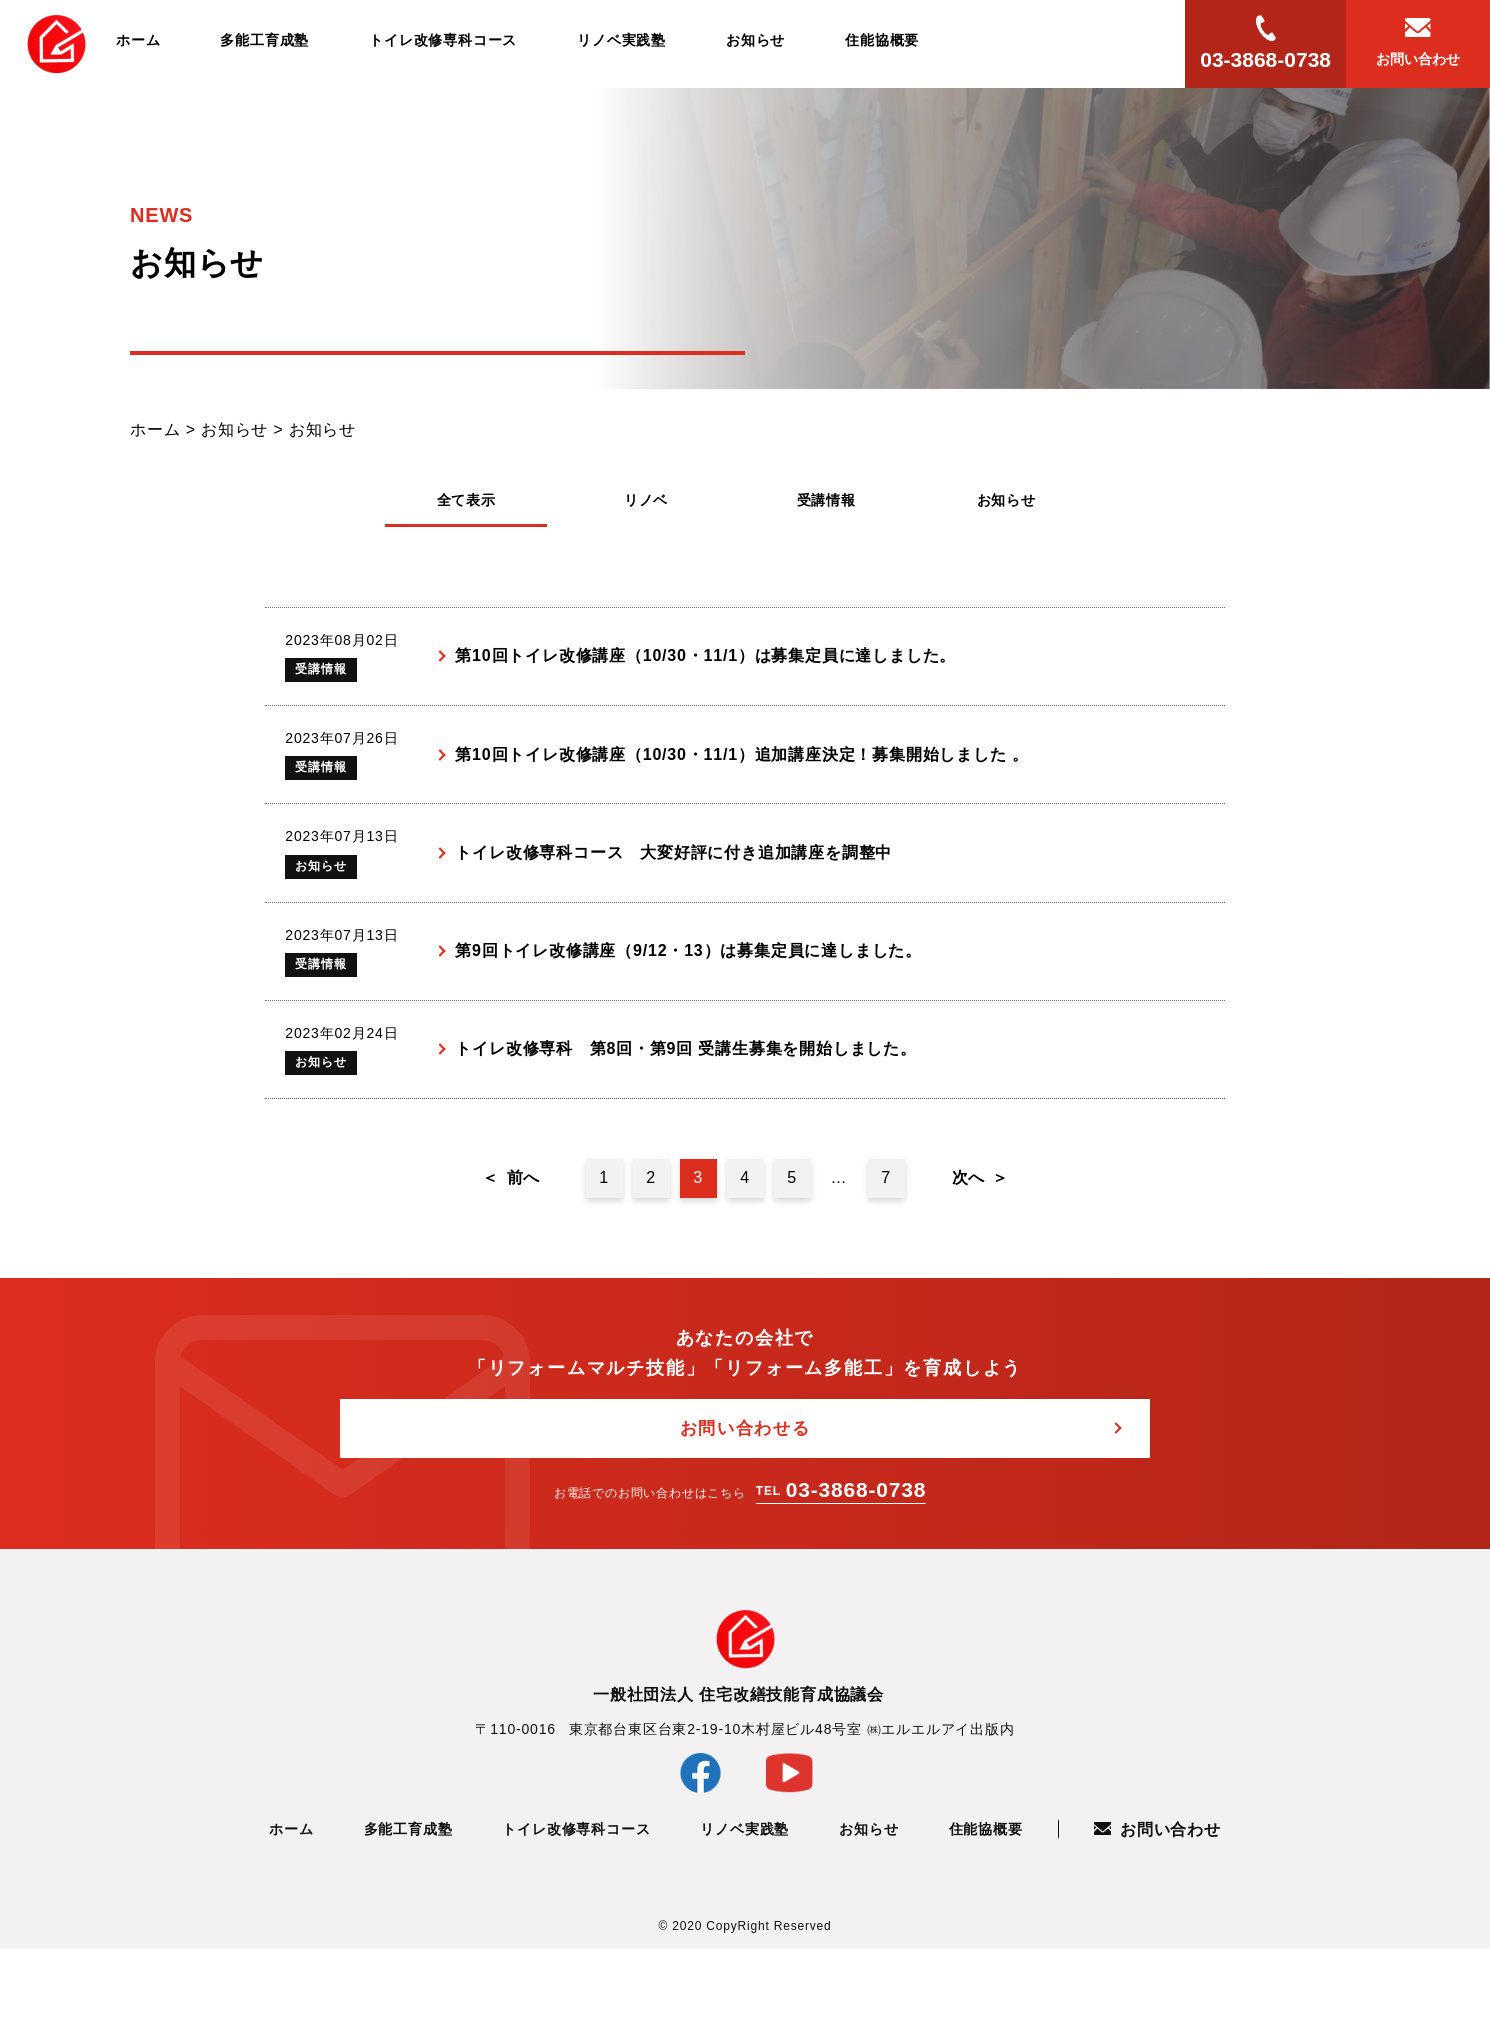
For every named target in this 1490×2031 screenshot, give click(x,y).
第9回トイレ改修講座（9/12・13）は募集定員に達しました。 (693, 1007)
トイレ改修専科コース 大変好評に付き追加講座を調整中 (678, 892)
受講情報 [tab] (826, 500)
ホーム (138, 40)
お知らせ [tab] (1006, 500)
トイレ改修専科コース (443, 40)
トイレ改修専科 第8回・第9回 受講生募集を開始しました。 (690, 1121)
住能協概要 (882, 40)
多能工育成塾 (264, 40)
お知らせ (755, 40)
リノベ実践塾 (621, 40)
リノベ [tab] (646, 500)
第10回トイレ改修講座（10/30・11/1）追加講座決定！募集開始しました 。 (746, 778)
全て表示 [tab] (466, 500)
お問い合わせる (745, 1510)
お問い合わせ (1157, 1912)
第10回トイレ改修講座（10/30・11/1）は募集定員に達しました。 (710, 663)
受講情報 (329, 678)
